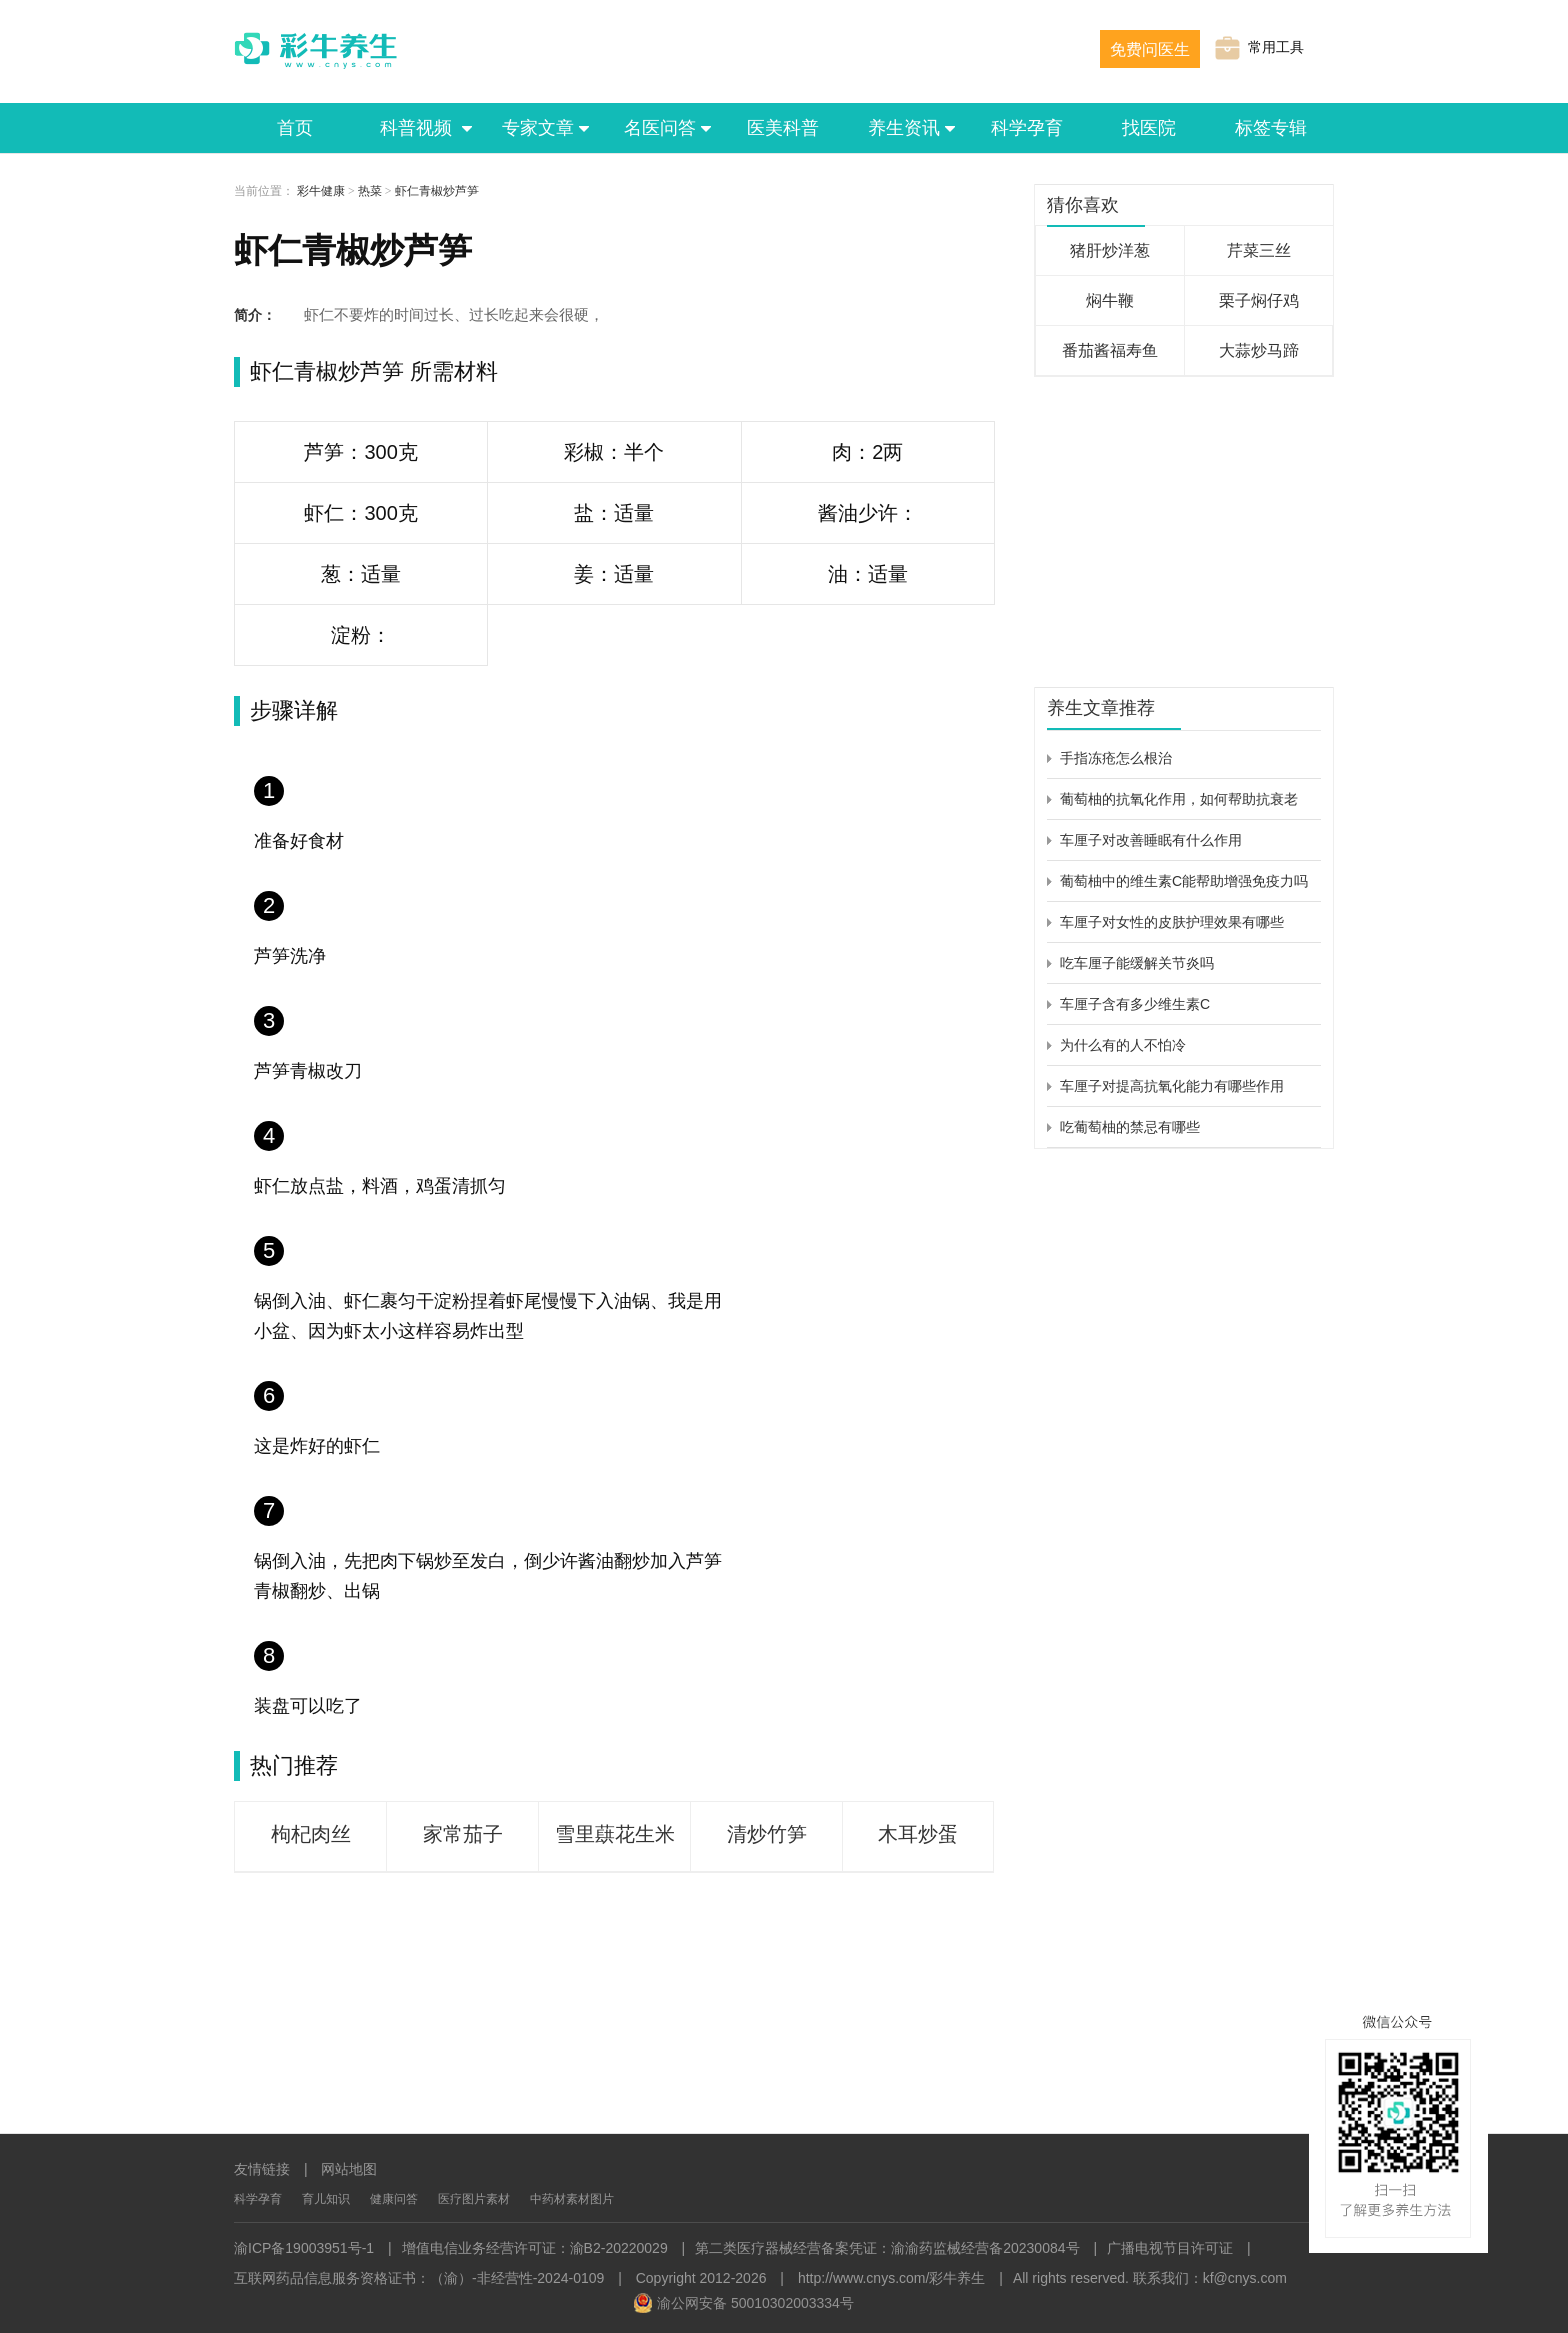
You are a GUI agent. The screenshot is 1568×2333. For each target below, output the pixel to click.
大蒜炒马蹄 (1259, 350)
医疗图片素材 (474, 2199)
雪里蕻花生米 (615, 1834)
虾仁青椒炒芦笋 (437, 191)
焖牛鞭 (1110, 300)
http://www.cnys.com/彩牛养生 (891, 2278)
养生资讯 (905, 128)
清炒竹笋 (767, 1834)
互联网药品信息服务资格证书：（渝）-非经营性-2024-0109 (419, 2278)
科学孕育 (1027, 128)
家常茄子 (463, 1834)
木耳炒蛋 (918, 1834)
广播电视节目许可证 (1170, 2248)
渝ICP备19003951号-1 (304, 2248)
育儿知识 (326, 2199)
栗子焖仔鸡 (1259, 300)
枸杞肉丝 (311, 1834)
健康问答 (394, 2199)
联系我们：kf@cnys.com (1210, 2278)
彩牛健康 (321, 191)
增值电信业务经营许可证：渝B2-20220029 (535, 2248)
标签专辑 (1271, 128)
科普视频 (417, 128)
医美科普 (783, 128)
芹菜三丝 (1259, 250)
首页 (295, 128)
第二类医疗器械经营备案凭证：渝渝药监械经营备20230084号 (887, 2248)
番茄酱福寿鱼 (1110, 350)
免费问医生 (1150, 49)
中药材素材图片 (572, 2199)
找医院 (1149, 128)
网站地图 (349, 2169)
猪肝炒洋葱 (1110, 250)
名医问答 (661, 128)
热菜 (370, 191)
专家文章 (539, 128)
